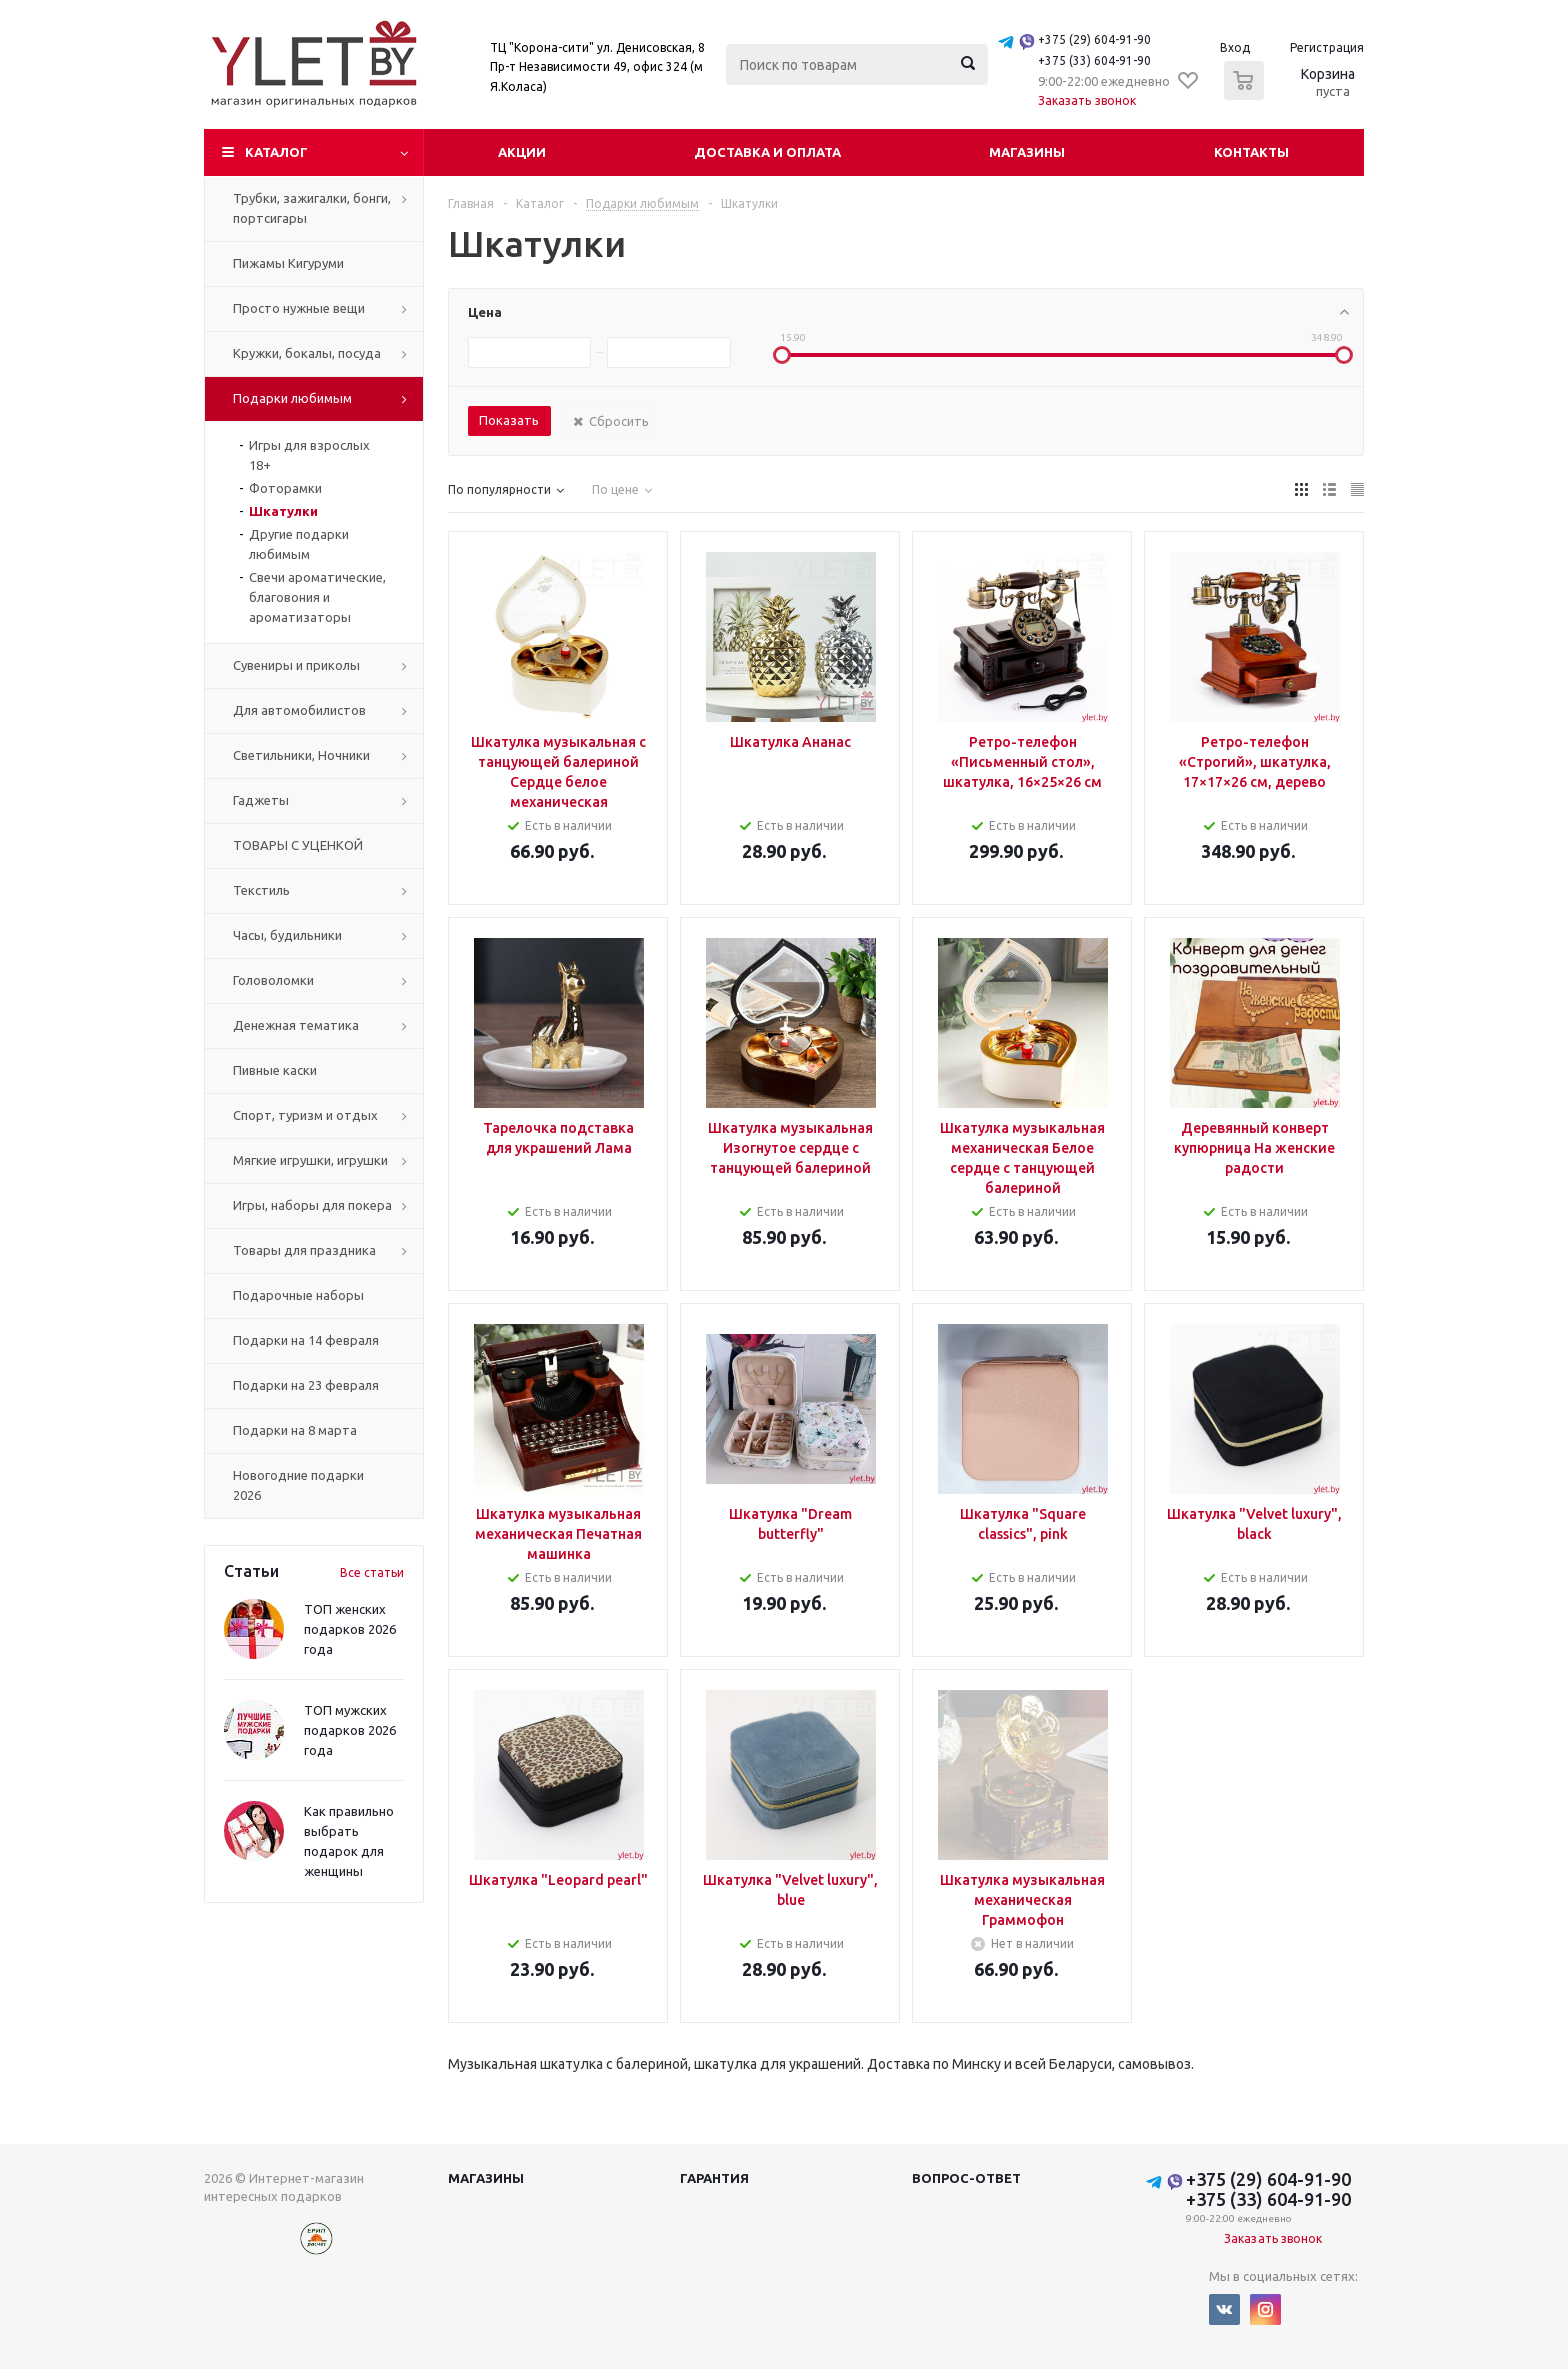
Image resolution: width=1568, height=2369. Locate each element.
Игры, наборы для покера (312, 1205)
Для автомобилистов (299, 710)
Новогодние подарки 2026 (298, 1485)
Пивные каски (275, 1070)
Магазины (1027, 152)
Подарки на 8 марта (295, 1430)
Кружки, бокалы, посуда (307, 353)
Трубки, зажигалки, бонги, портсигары (312, 208)
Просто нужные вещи (299, 308)
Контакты (1251, 152)
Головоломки (273, 980)
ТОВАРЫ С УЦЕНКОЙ (298, 845)
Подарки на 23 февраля (306, 1385)
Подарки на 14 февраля (306, 1340)
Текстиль (261, 890)
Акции (522, 152)
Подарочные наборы (298, 1295)
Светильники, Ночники (301, 755)
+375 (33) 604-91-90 (1094, 60)
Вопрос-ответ (966, 2178)
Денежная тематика (296, 1025)
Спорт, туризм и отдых (305, 1115)
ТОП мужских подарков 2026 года (350, 1730)
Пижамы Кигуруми (288, 263)
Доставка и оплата (767, 152)
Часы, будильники (287, 935)
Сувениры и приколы (296, 665)
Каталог (276, 152)
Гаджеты (261, 800)
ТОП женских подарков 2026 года (350, 1629)
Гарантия (714, 2178)
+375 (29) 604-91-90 (1094, 39)
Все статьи (372, 1572)
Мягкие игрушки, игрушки (310, 1160)
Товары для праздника (304, 1250)
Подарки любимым (292, 398)
